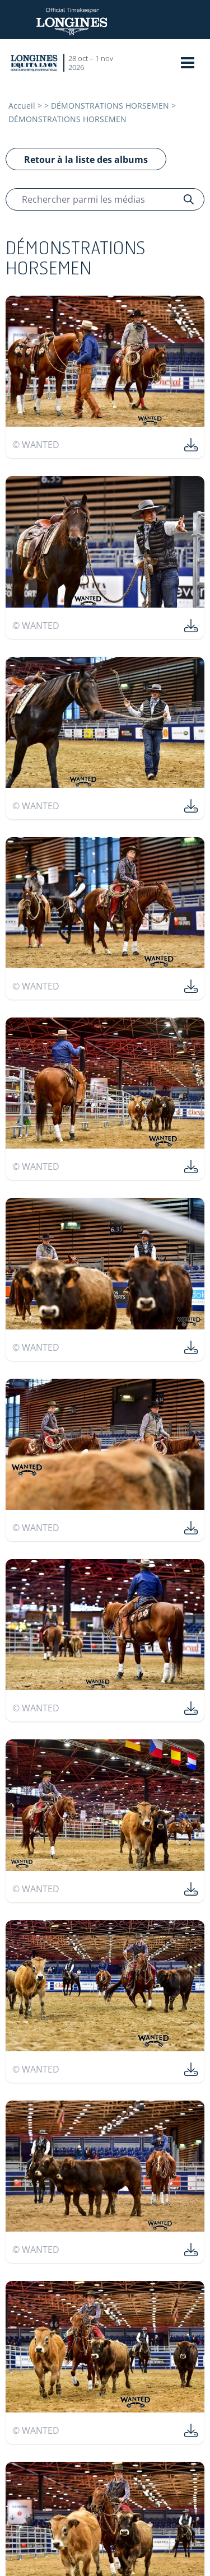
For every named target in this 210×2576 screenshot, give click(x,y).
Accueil (21, 105)
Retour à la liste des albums (86, 159)
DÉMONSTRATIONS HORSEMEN (110, 105)
